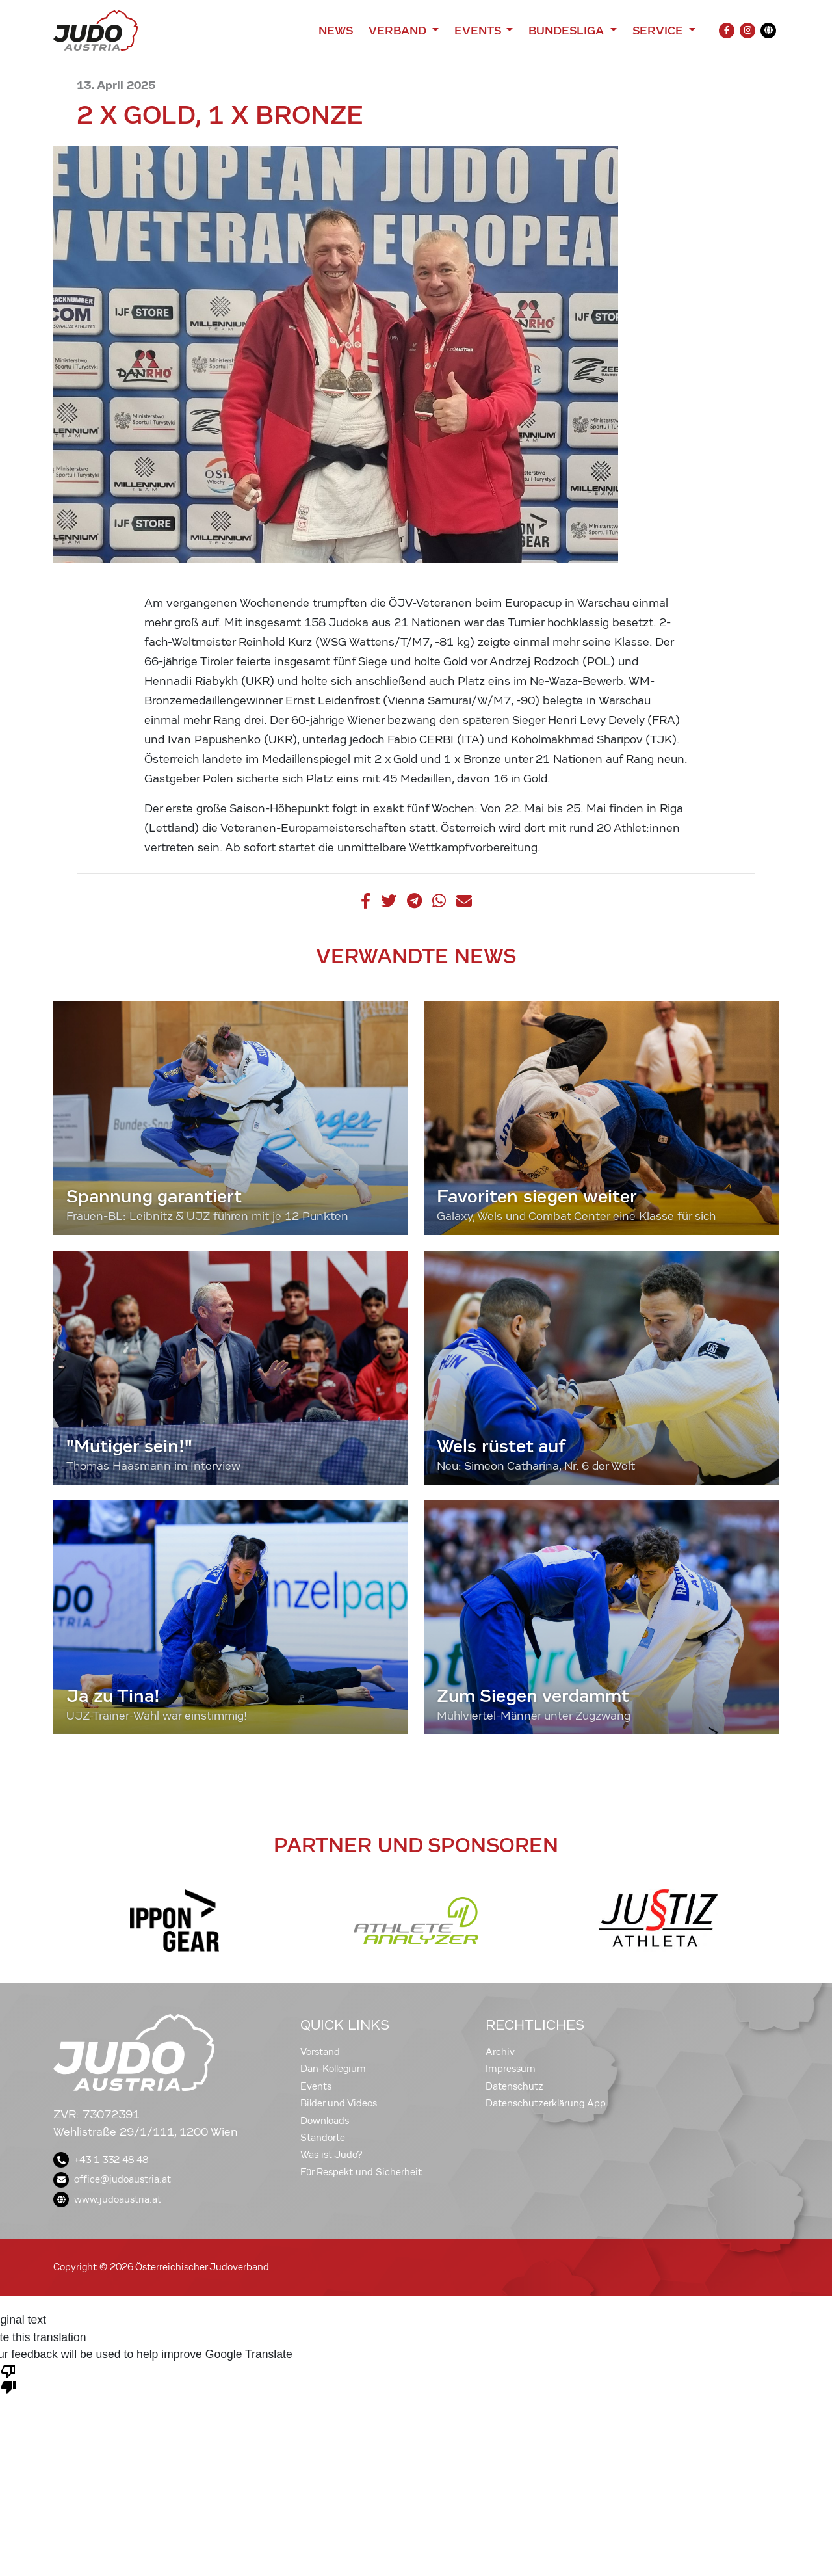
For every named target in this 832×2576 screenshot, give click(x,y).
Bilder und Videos (338, 2103)
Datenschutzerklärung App (546, 2103)
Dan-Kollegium (333, 2069)
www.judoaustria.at (107, 2199)
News (335, 30)
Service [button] (659, 30)
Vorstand (320, 2052)
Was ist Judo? (331, 2154)
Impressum (511, 2069)
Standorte (322, 2138)
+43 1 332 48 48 (100, 2160)
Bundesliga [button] (567, 30)
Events (316, 2086)
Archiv (500, 2052)
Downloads (324, 2121)
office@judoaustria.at (112, 2179)
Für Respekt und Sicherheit (361, 2172)
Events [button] (479, 30)
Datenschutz (514, 2086)
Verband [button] (399, 30)
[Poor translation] (8, 2378)
